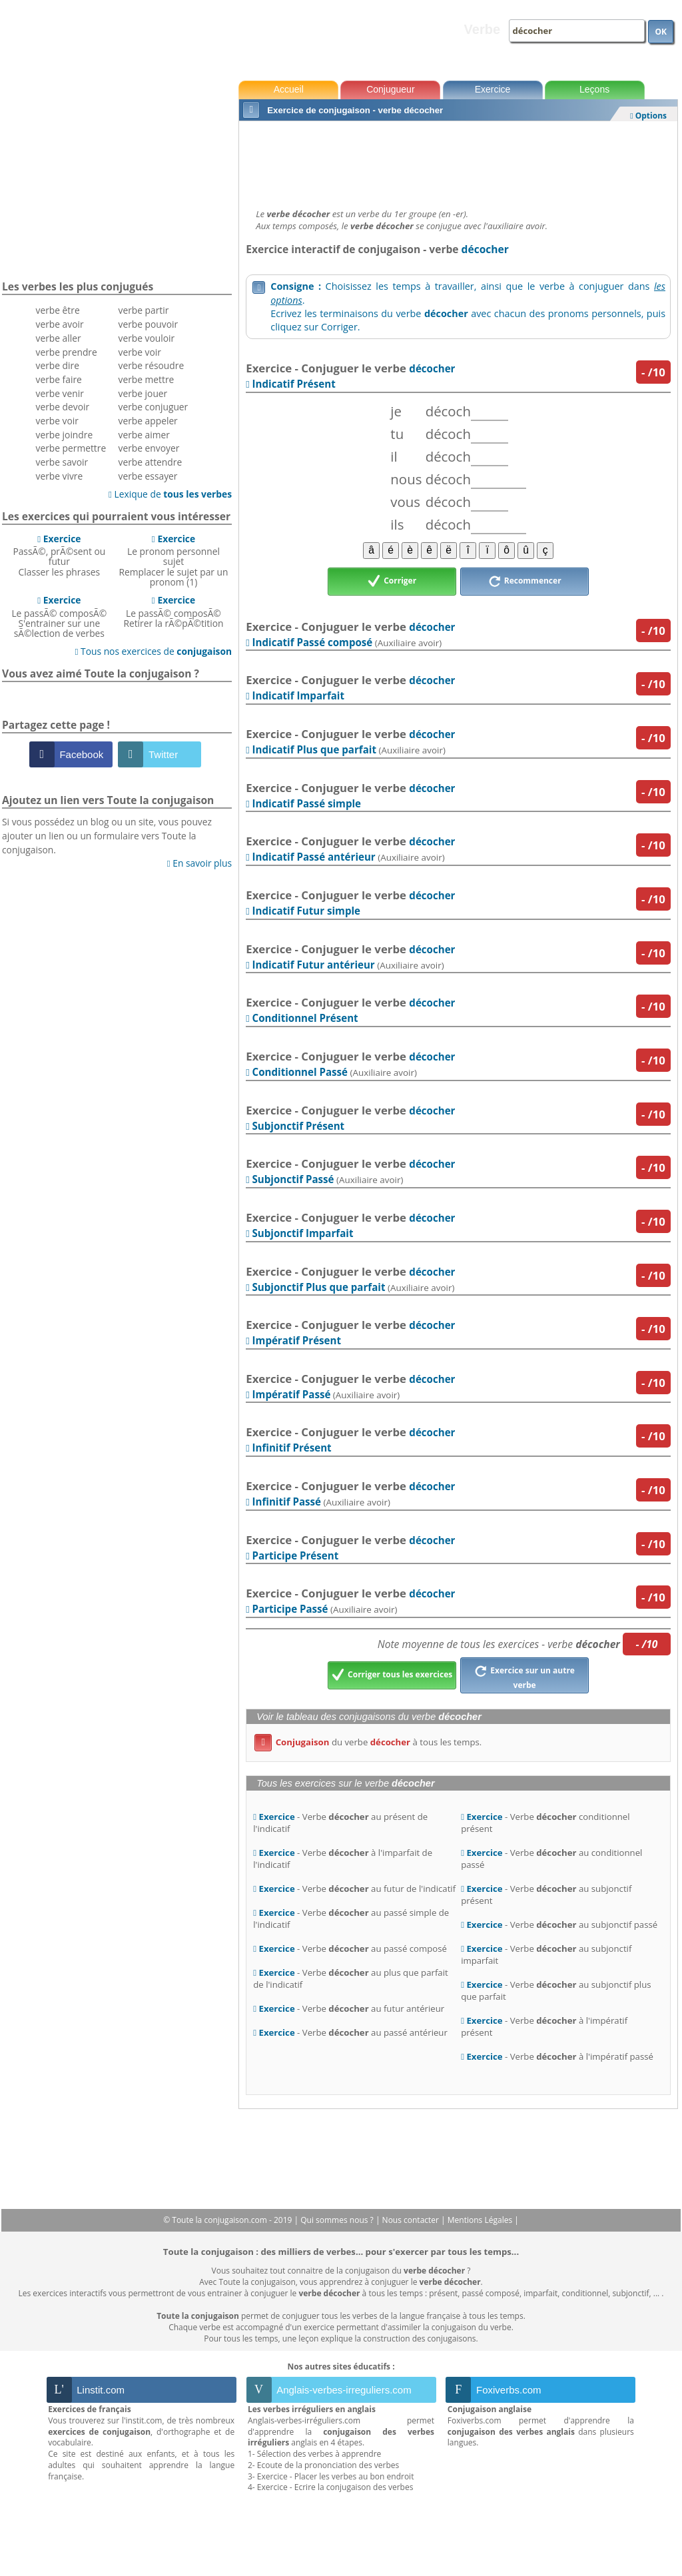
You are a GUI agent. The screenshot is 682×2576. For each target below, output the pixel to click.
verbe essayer (148, 476)
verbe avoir (60, 324)
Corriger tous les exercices (392, 1675)
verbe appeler (148, 420)
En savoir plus (199, 863)
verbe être (58, 310)
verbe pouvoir (148, 324)
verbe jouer (143, 393)
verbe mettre (146, 379)
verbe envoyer (149, 448)
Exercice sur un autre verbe (524, 1676)
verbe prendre (66, 352)
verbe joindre (64, 434)
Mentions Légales (481, 2220)
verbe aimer (144, 434)
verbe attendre (150, 462)
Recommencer (524, 582)
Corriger (392, 582)
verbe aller (58, 338)
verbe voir (57, 420)
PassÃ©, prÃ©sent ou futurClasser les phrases (59, 555)
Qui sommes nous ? (338, 2220)
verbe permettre (71, 448)
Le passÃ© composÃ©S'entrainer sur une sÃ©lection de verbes (59, 617)
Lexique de (170, 494)
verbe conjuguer (153, 406)
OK (661, 31)
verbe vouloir (147, 338)
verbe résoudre (151, 365)
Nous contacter (412, 2220)
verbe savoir (62, 462)
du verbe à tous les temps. (368, 1742)
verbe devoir (63, 406)
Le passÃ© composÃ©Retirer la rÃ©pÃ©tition (173, 612)
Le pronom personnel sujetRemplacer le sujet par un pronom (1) (173, 560)
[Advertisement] (458, 161)
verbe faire (59, 379)
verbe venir (60, 393)
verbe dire (57, 365)
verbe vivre (59, 476)
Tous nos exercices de (153, 651)
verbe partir (144, 310)
